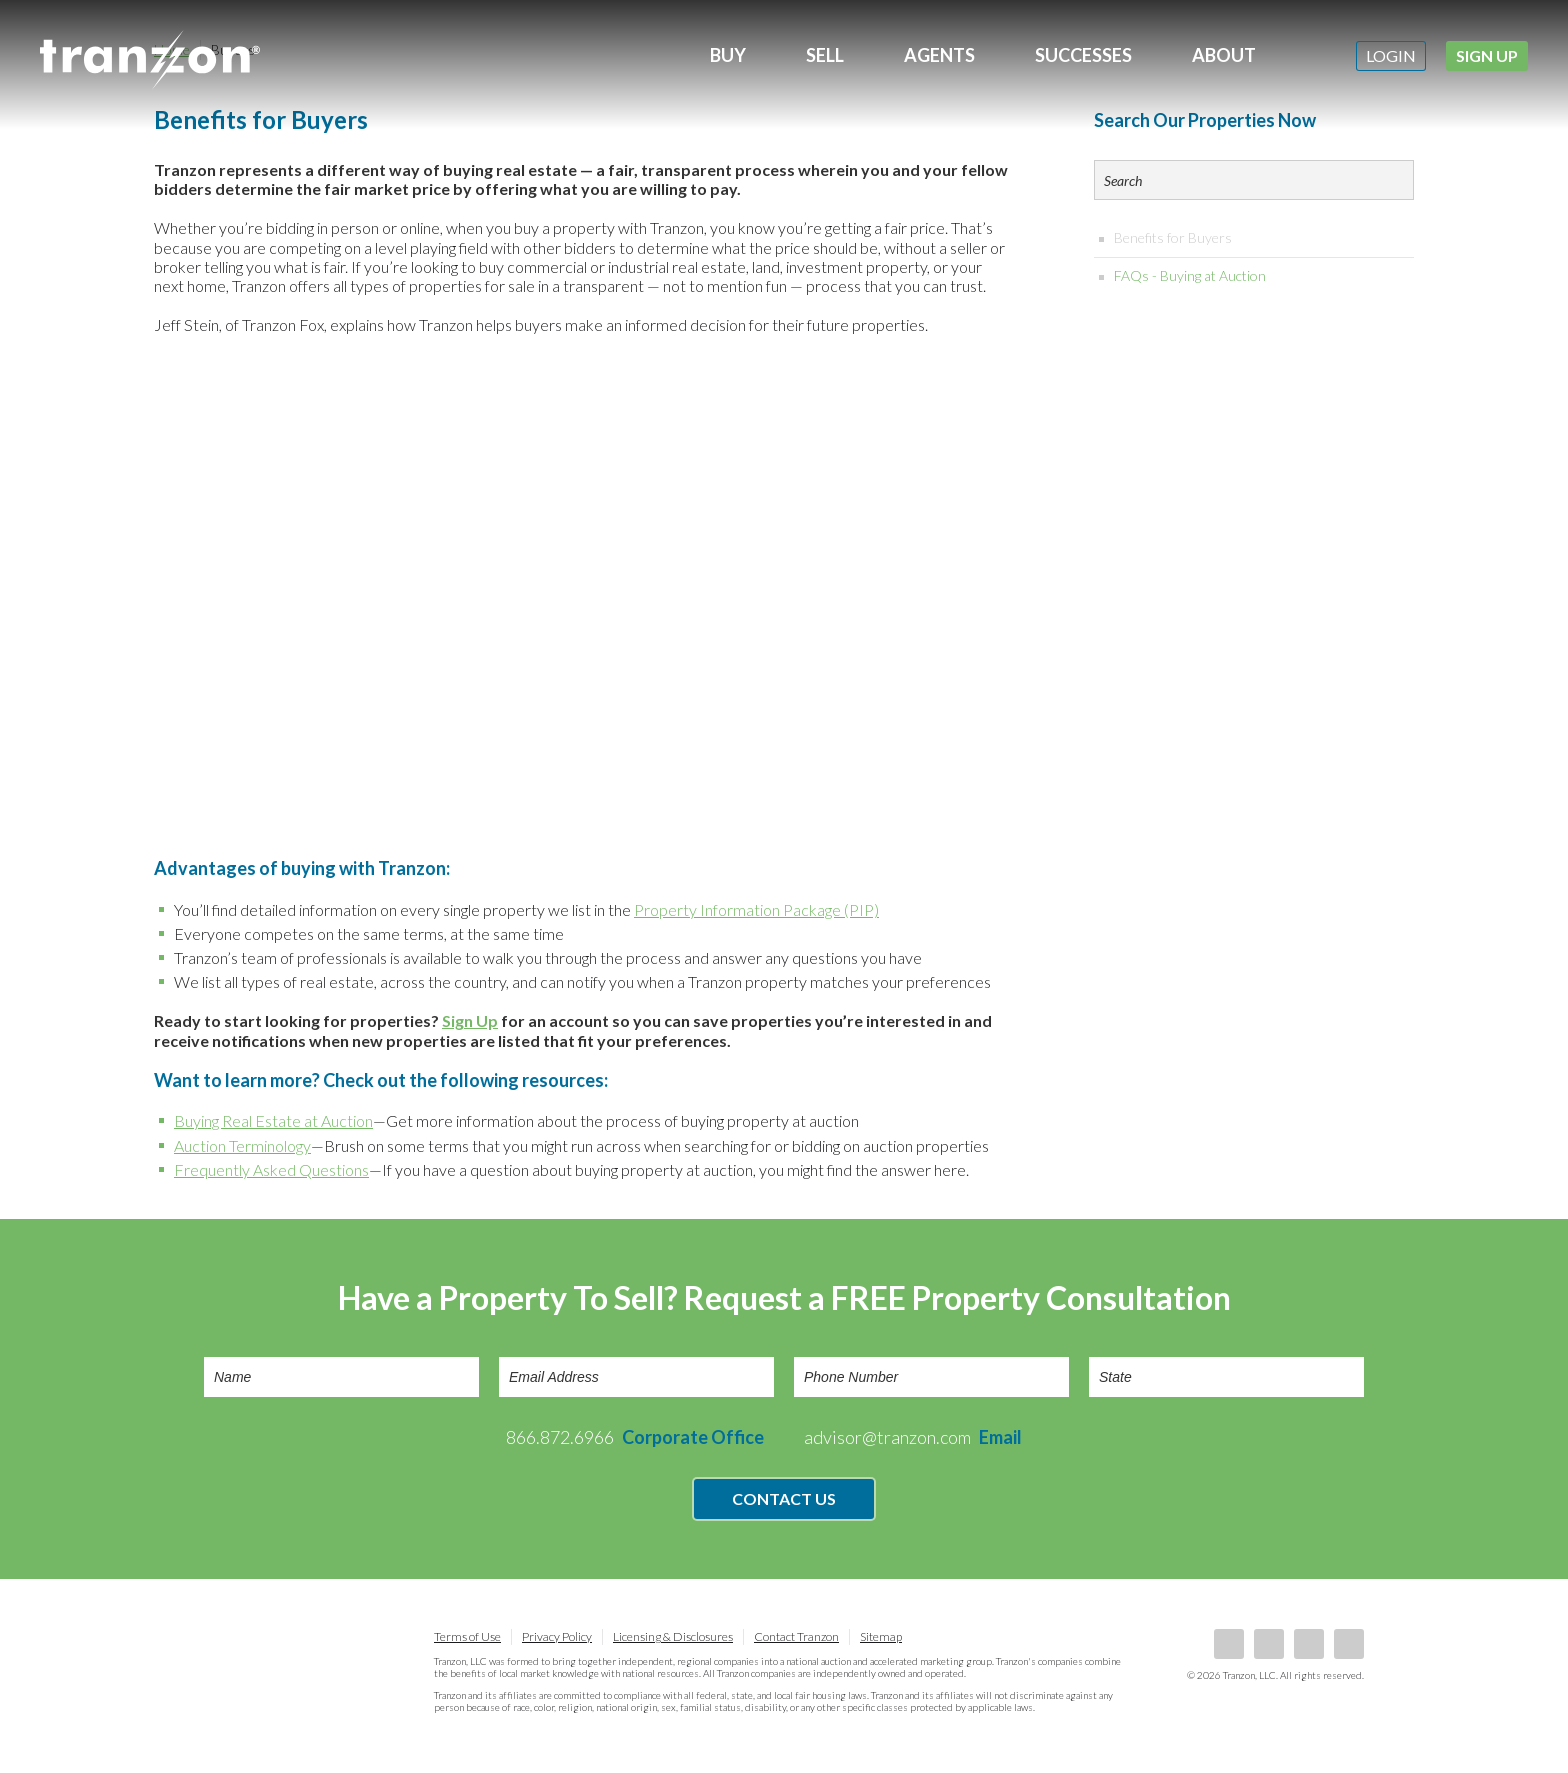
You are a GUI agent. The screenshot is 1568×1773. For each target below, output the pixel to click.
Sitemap (881, 1636)
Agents (939, 55)
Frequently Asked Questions (271, 1169)
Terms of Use (467, 1636)
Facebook (1229, 1644)
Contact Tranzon (796, 1636)
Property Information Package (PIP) (756, 909)
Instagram (1349, 1644)
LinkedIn (1269, 1644)
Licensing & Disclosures (673, 1636)
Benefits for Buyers (1173, 237)
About (1224, 55)
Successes (1083, 55)
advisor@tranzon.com (913, 1437)
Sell (825, 55)
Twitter (1309, 1644)
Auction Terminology (242, 1145)
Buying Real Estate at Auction (273, 1120)
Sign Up (1487, 55)
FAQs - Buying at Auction (1190, 275)
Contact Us (784, 1498)
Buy (728, 55)
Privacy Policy (557, 1636)
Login (1391, 55)
